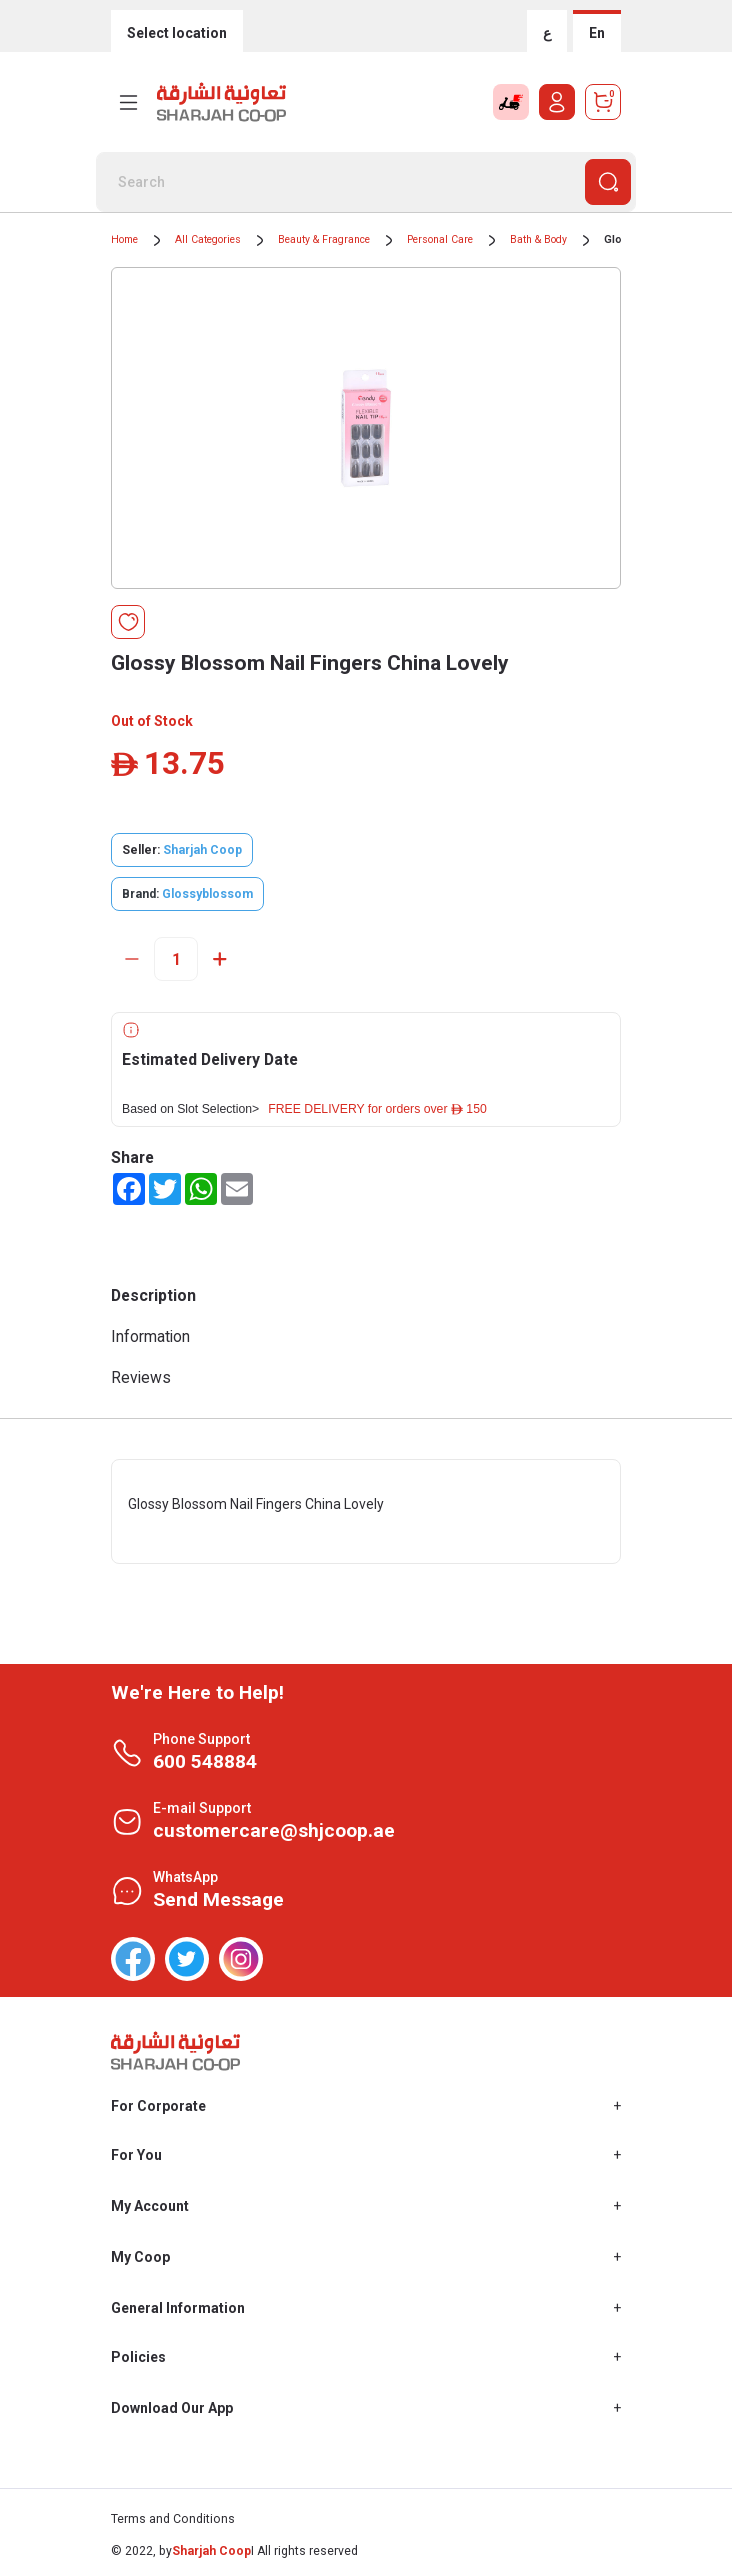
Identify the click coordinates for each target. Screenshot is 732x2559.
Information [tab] (150, 1336)
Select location (177, 33)
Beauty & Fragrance (324, 239)
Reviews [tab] (141, 1377)
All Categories (208, 239)
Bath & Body (538, 239)
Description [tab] (153, 1295)
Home (124, 239)
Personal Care (440, 239)
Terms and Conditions (173, 2519)
